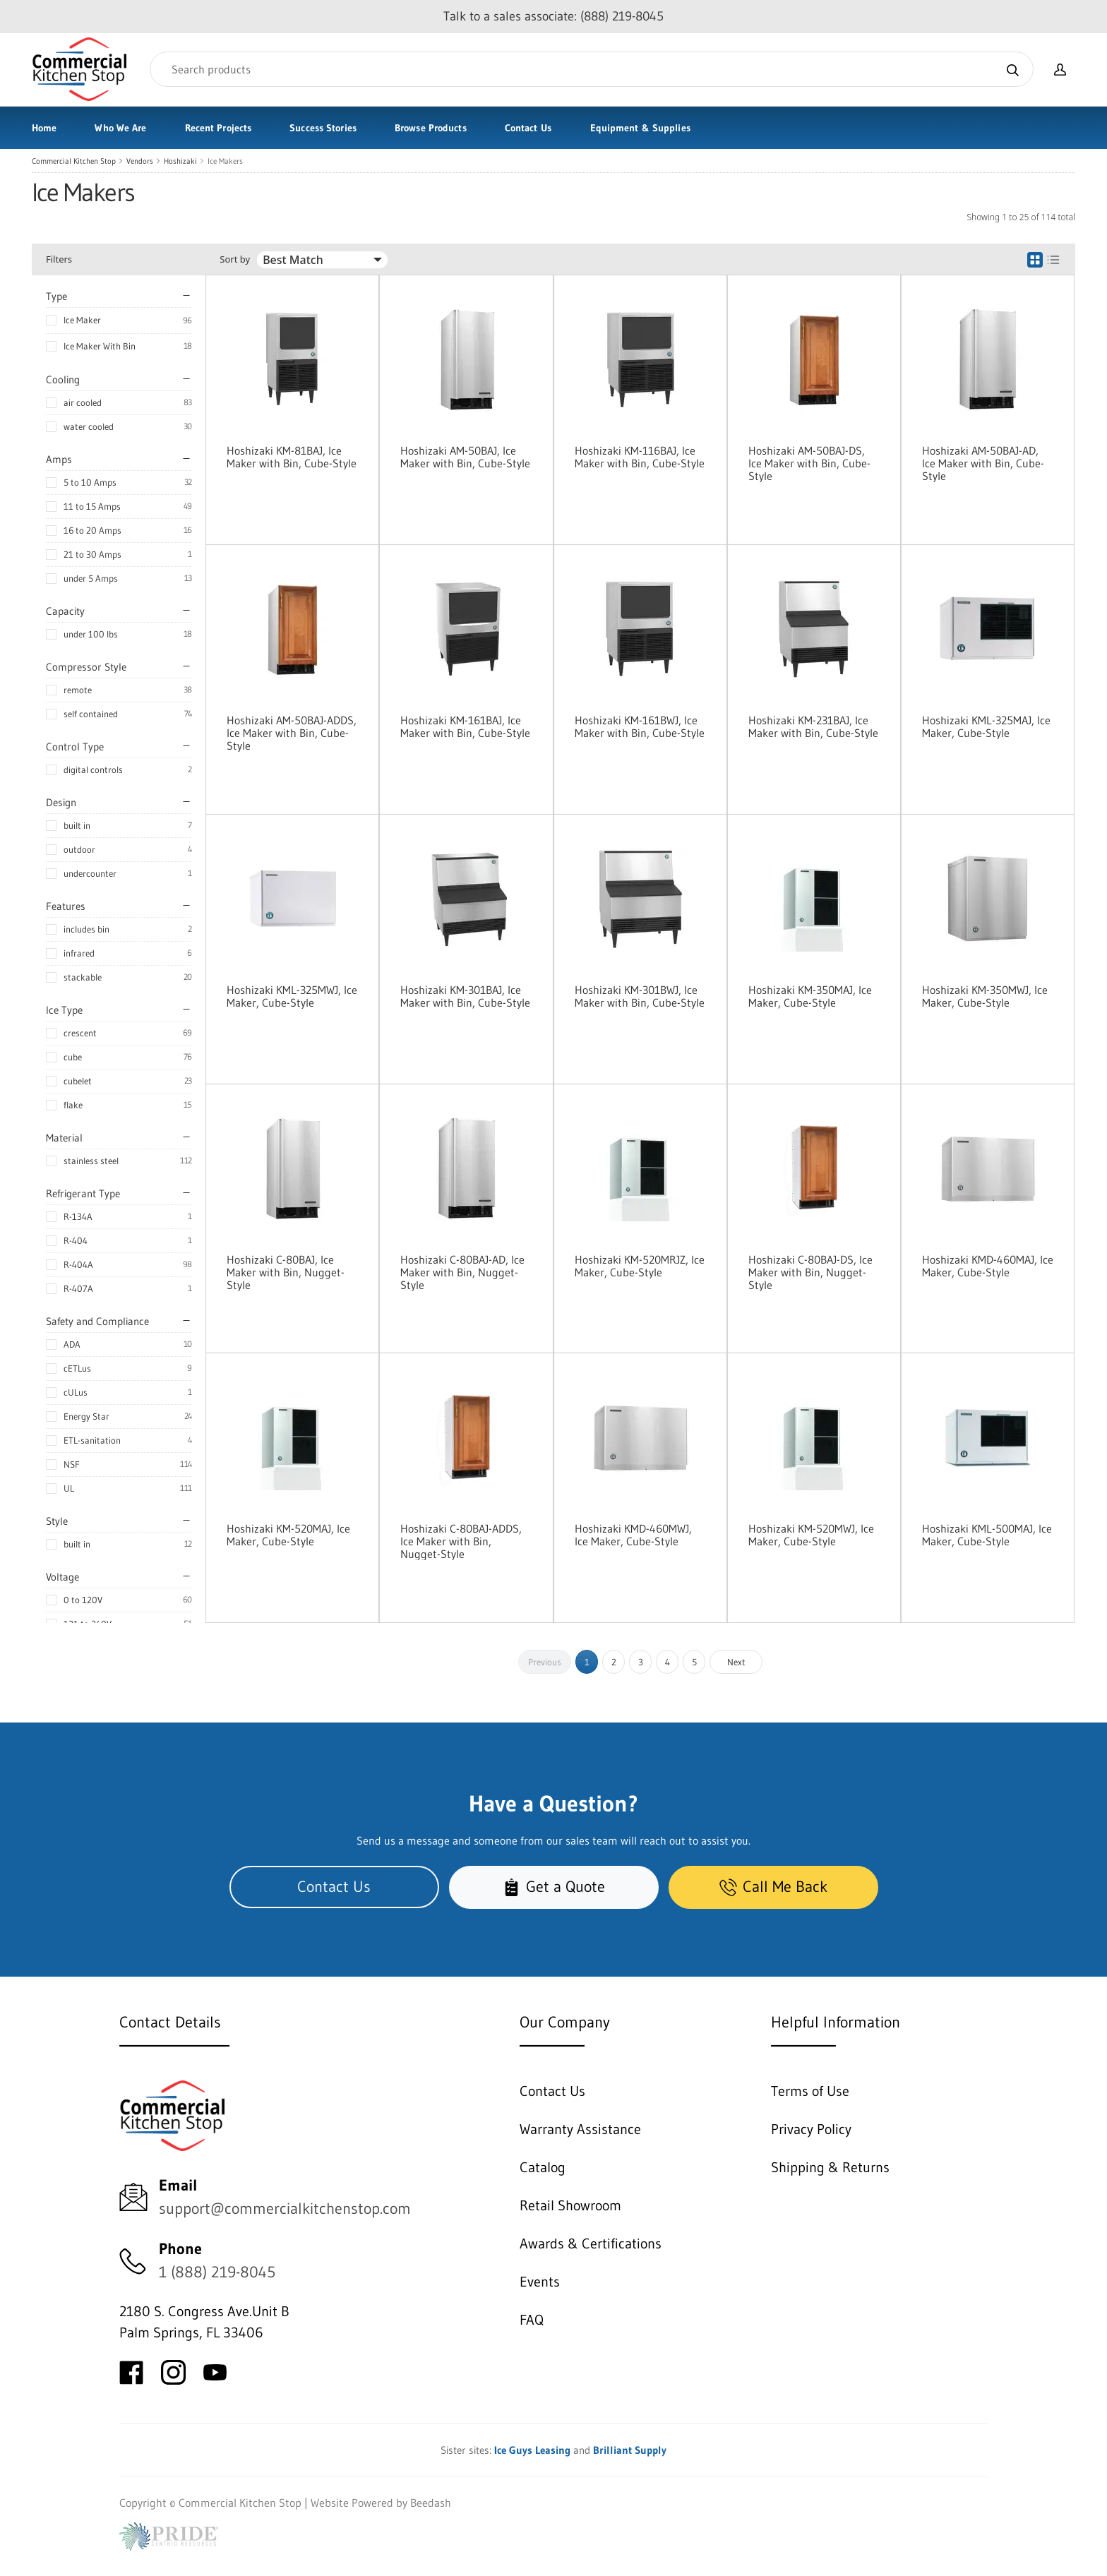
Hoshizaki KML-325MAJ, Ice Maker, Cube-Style (986, 726)
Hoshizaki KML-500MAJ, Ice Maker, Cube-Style (987, 1534)
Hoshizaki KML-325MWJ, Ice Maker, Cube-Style (292, 996)
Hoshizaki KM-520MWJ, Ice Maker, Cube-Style (811, 1534)
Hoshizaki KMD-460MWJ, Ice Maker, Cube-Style (633, 1534)
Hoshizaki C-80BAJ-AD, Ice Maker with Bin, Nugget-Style (462, 1272)
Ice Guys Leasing (532, 2450)
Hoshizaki (180, 161)
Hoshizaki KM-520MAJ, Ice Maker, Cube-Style (288, 1534)
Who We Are (120, 127)
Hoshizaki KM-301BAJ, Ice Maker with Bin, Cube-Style (465, 996)
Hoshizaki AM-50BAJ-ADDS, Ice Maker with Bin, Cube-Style (292, 733)
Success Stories (323, 127)
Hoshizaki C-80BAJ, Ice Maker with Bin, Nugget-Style (286, 1272)
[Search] (592, 69)
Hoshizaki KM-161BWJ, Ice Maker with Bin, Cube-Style (640, 726)
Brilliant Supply (629, 2450)
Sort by (235, 259)
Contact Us (528, 127)
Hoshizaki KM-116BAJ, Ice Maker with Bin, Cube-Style (640, 456)
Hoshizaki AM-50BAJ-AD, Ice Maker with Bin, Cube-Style (983, 463)
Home (44, 127)
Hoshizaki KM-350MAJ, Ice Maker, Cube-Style (810, 996)
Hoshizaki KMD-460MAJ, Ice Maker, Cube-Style (987, 1265)
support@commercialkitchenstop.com (285, 2208)
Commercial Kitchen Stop (74, 161)
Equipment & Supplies (640, 127)
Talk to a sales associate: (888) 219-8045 (553, 16)
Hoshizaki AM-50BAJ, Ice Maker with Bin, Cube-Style (465, 456)
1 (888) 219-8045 (217, 2272)
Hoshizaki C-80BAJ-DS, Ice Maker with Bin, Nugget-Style (810, 1272)
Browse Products (431, 127)
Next (736, 1661)
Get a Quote (554, 1886)
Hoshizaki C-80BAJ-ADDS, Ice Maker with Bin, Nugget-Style (461, 1541)
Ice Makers (225, 161)
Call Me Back (773, 1886)
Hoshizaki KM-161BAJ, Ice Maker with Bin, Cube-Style (465, 726)
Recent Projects (218, 127)
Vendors (139, 161)
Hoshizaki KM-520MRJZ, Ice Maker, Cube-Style (640, 1265)
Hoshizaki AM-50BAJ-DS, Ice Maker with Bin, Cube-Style (809, 463)
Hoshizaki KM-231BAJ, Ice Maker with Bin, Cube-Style (813, 726)
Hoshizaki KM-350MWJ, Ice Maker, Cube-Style (985, 996)
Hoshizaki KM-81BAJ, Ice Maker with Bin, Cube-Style (292, 456)
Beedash (430, 2503)
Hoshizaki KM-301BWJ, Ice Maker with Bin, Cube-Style (640, 996)
